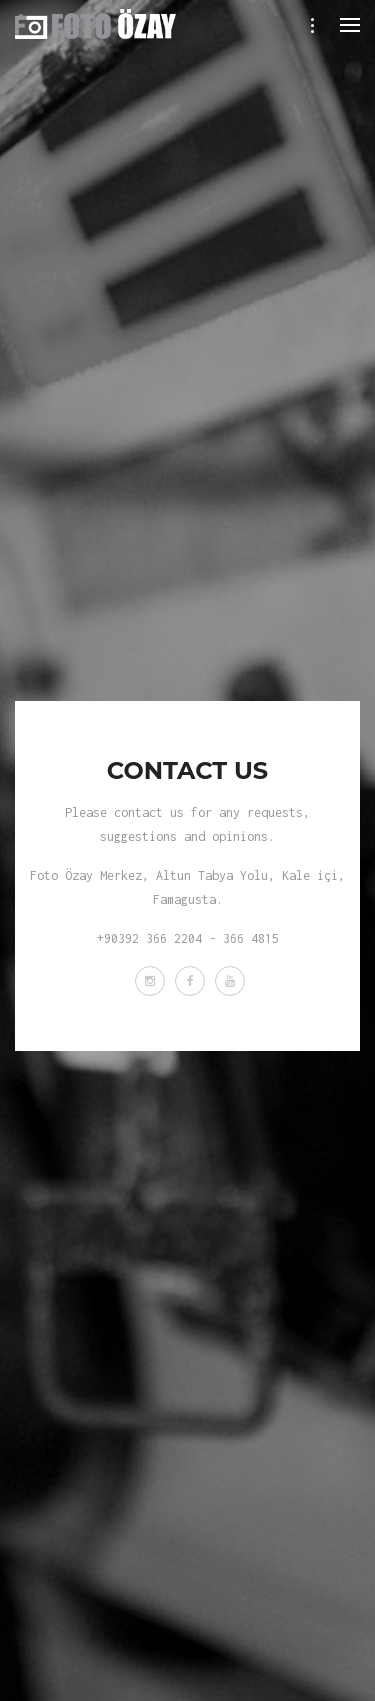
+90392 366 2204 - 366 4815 (188, 938)
